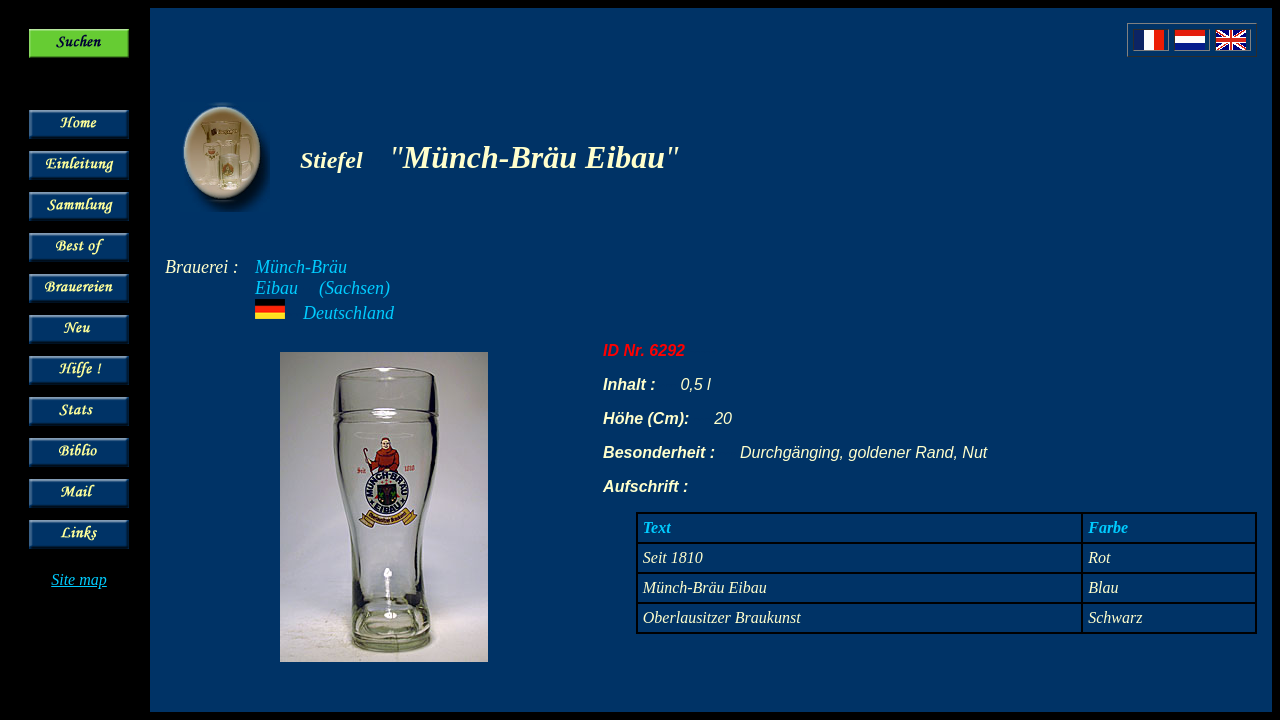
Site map (79, 579)
